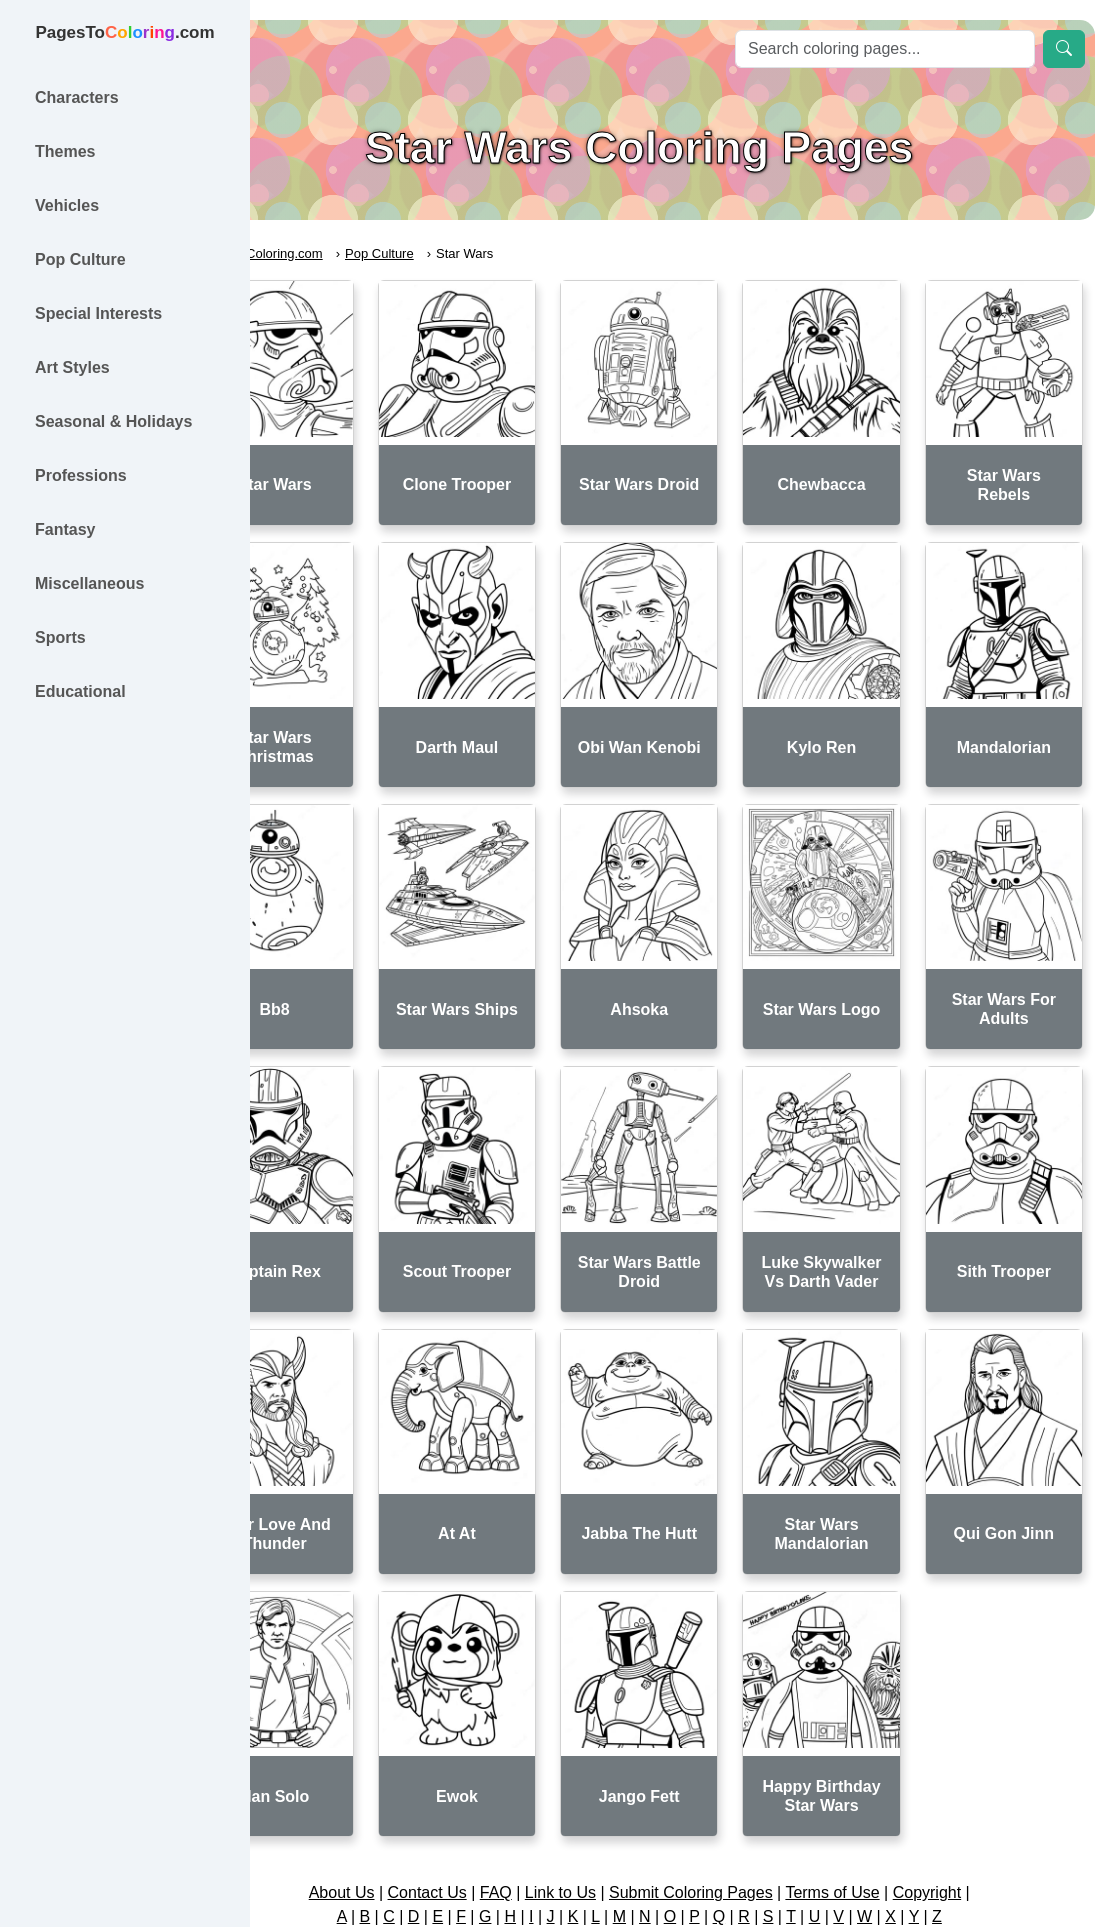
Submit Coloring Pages (734, 1789)
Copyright (970, 1789)
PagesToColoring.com (345, 253)
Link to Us (603, 1789)
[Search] (885, 49)
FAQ (539, 1789)
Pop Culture (466, 253)
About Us (385, 1789)
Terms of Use (876, 1789)
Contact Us (470, 1789)
